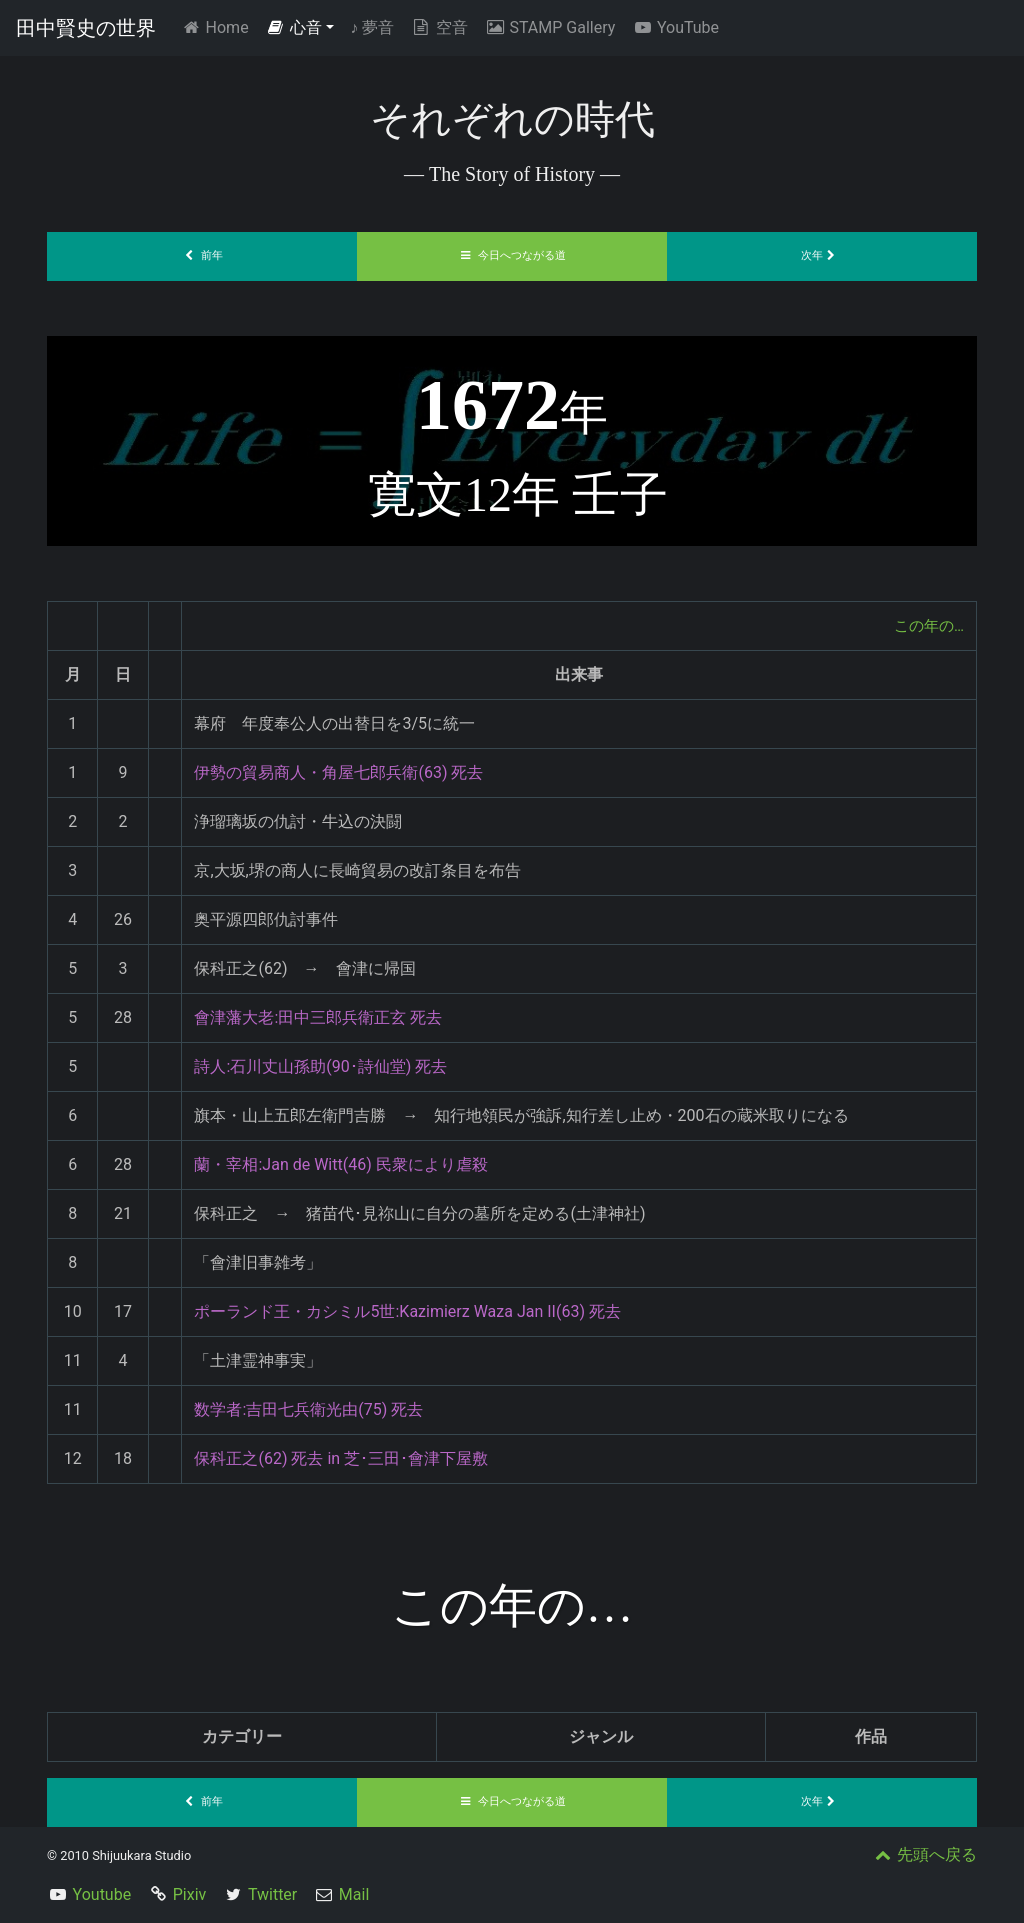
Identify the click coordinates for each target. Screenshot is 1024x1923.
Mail (354, 1894)
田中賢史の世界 (86, 28)
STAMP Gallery (549, 27)
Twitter (272, 1894)
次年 (822, 255)
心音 (294, 27)
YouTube (675, 27)
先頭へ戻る (924, 1854)
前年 (202, 255)
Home (218, 26)
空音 (439, 27)
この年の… (926, 625)
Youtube (102, 1894)
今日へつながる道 (512, 255)
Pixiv (190, 1894)
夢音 (372, 27)
